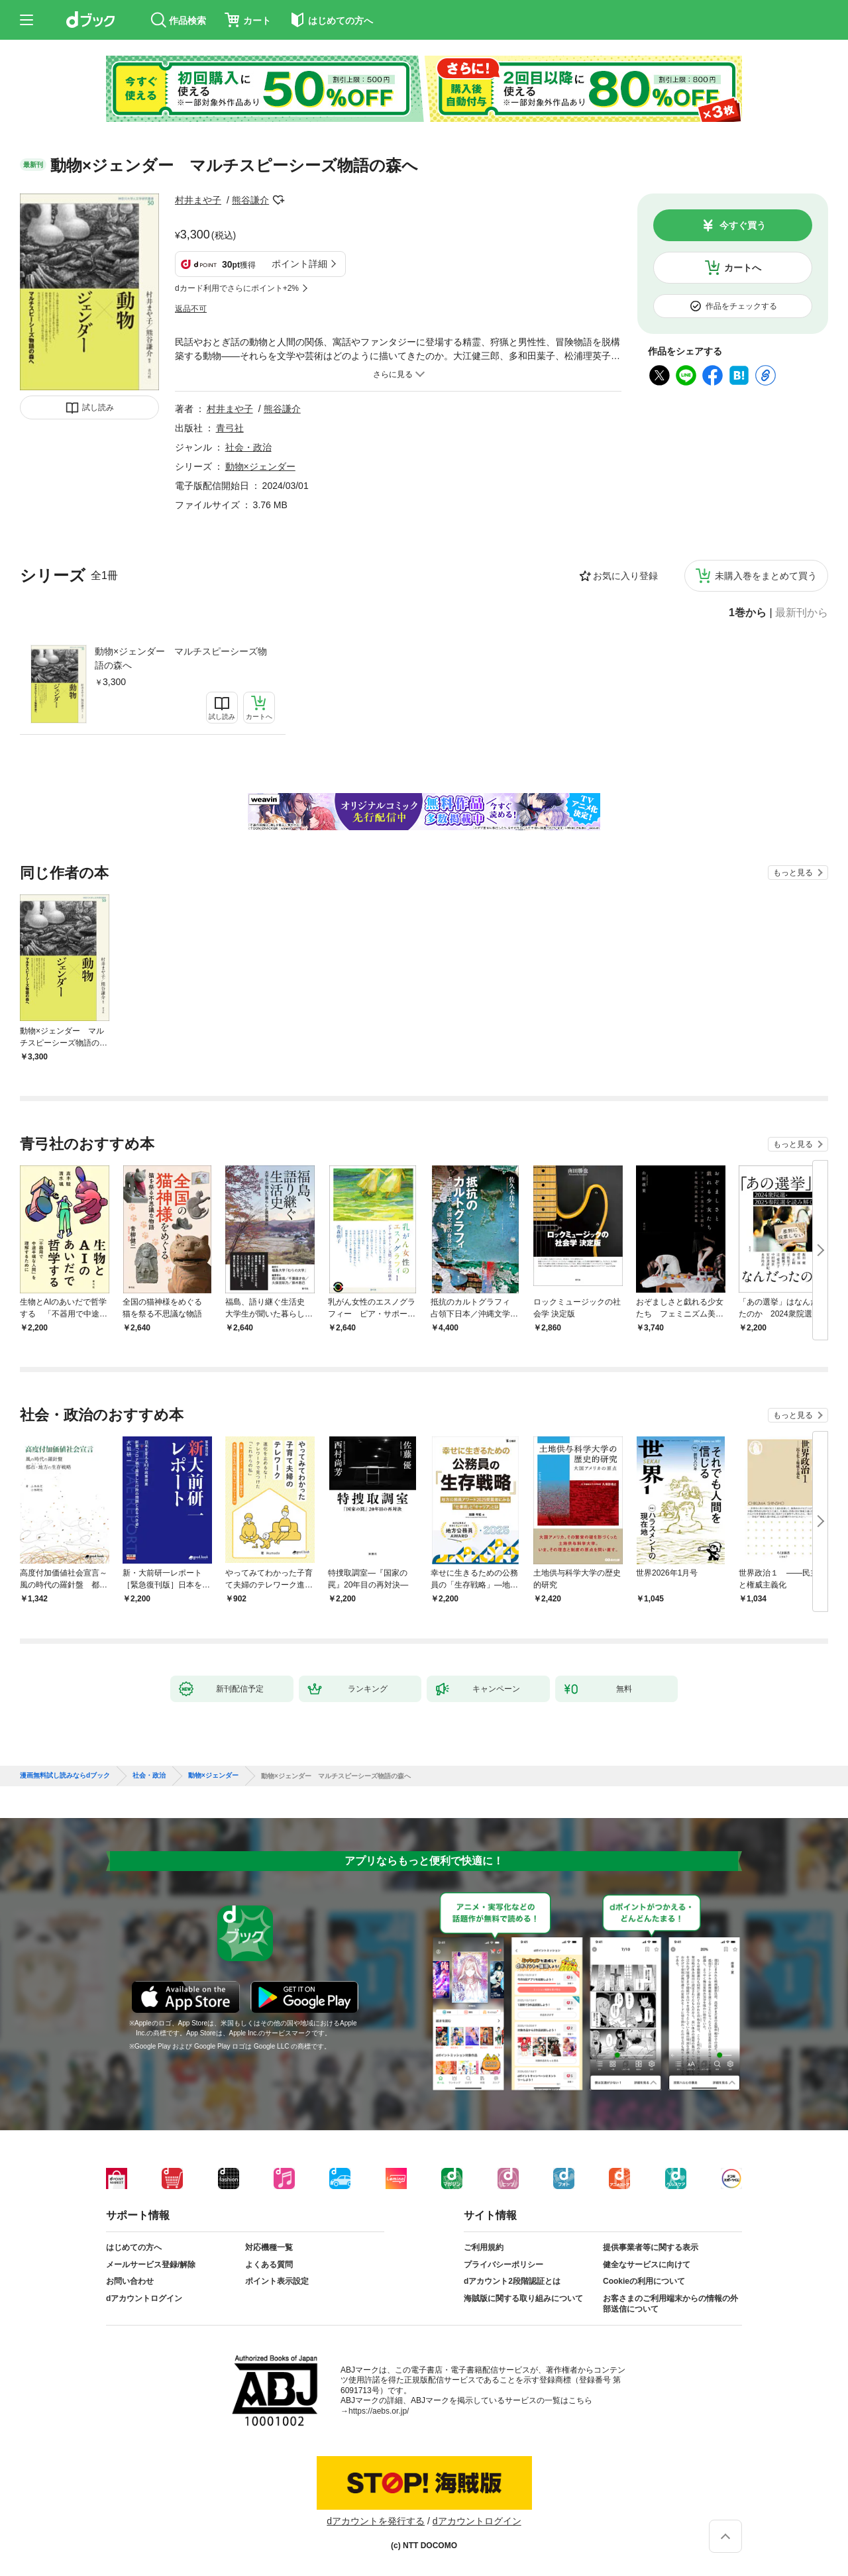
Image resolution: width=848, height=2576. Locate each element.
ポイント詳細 (299, 263)
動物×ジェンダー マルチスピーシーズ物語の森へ (181, 658)
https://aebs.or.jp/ (378, 2411)
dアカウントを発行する (376, 2521)
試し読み (98, 407)
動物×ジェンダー (260, 466)
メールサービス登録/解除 (150, 2264)
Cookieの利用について (644, 2281)
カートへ (742, 267)
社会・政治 (248, 447)
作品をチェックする (741, 306)
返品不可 (191, 308)
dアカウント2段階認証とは (512, 2281)
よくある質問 (269, 2264)
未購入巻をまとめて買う (766, 575)
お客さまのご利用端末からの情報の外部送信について (670, 2304)
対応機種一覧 (269, 2247)
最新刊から (801, 613)
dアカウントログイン (144, 2298)
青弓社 (230, 428)
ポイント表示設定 (277, 2281)
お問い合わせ (130, 2281)
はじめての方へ (134, 2247)
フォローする (278, 200)
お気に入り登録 (625, 575)
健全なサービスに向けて (646, 2264)
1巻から (748, 613)
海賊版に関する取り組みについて (523, 2298)
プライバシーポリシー (503, 2264)
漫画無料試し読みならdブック (65, 1775)
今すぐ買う (742, 225)
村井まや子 (198, 200)
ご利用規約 (484, 2247)
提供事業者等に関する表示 (650, 2247)
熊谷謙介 (250, 200)
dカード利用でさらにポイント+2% (237, 288)
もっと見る (793, 872)
